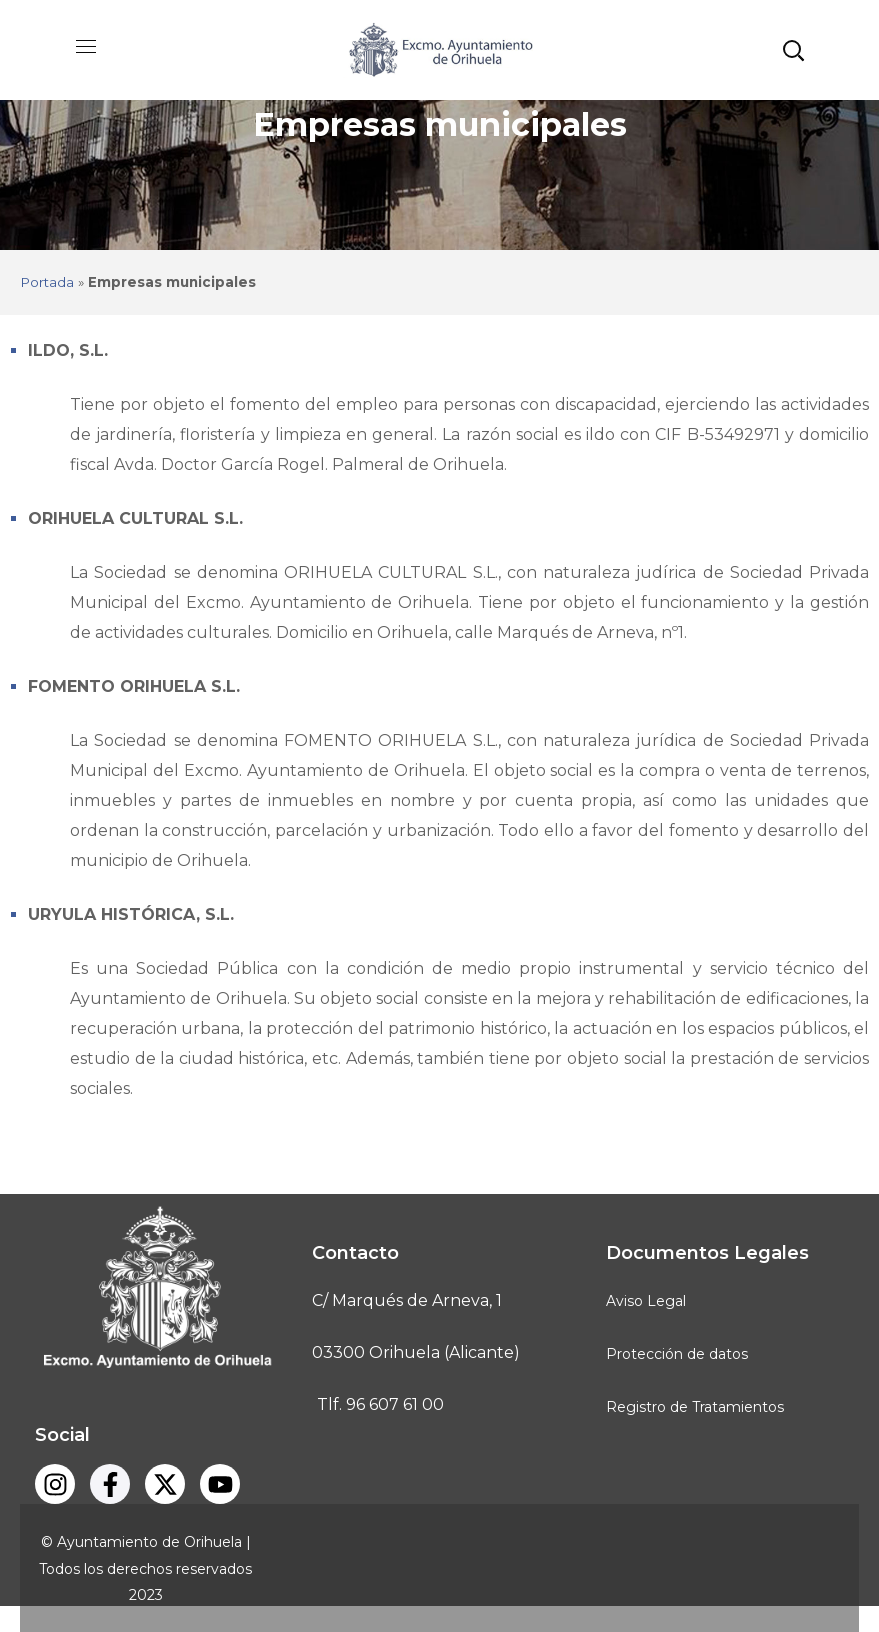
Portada (47, 282)
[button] (793, 50)
